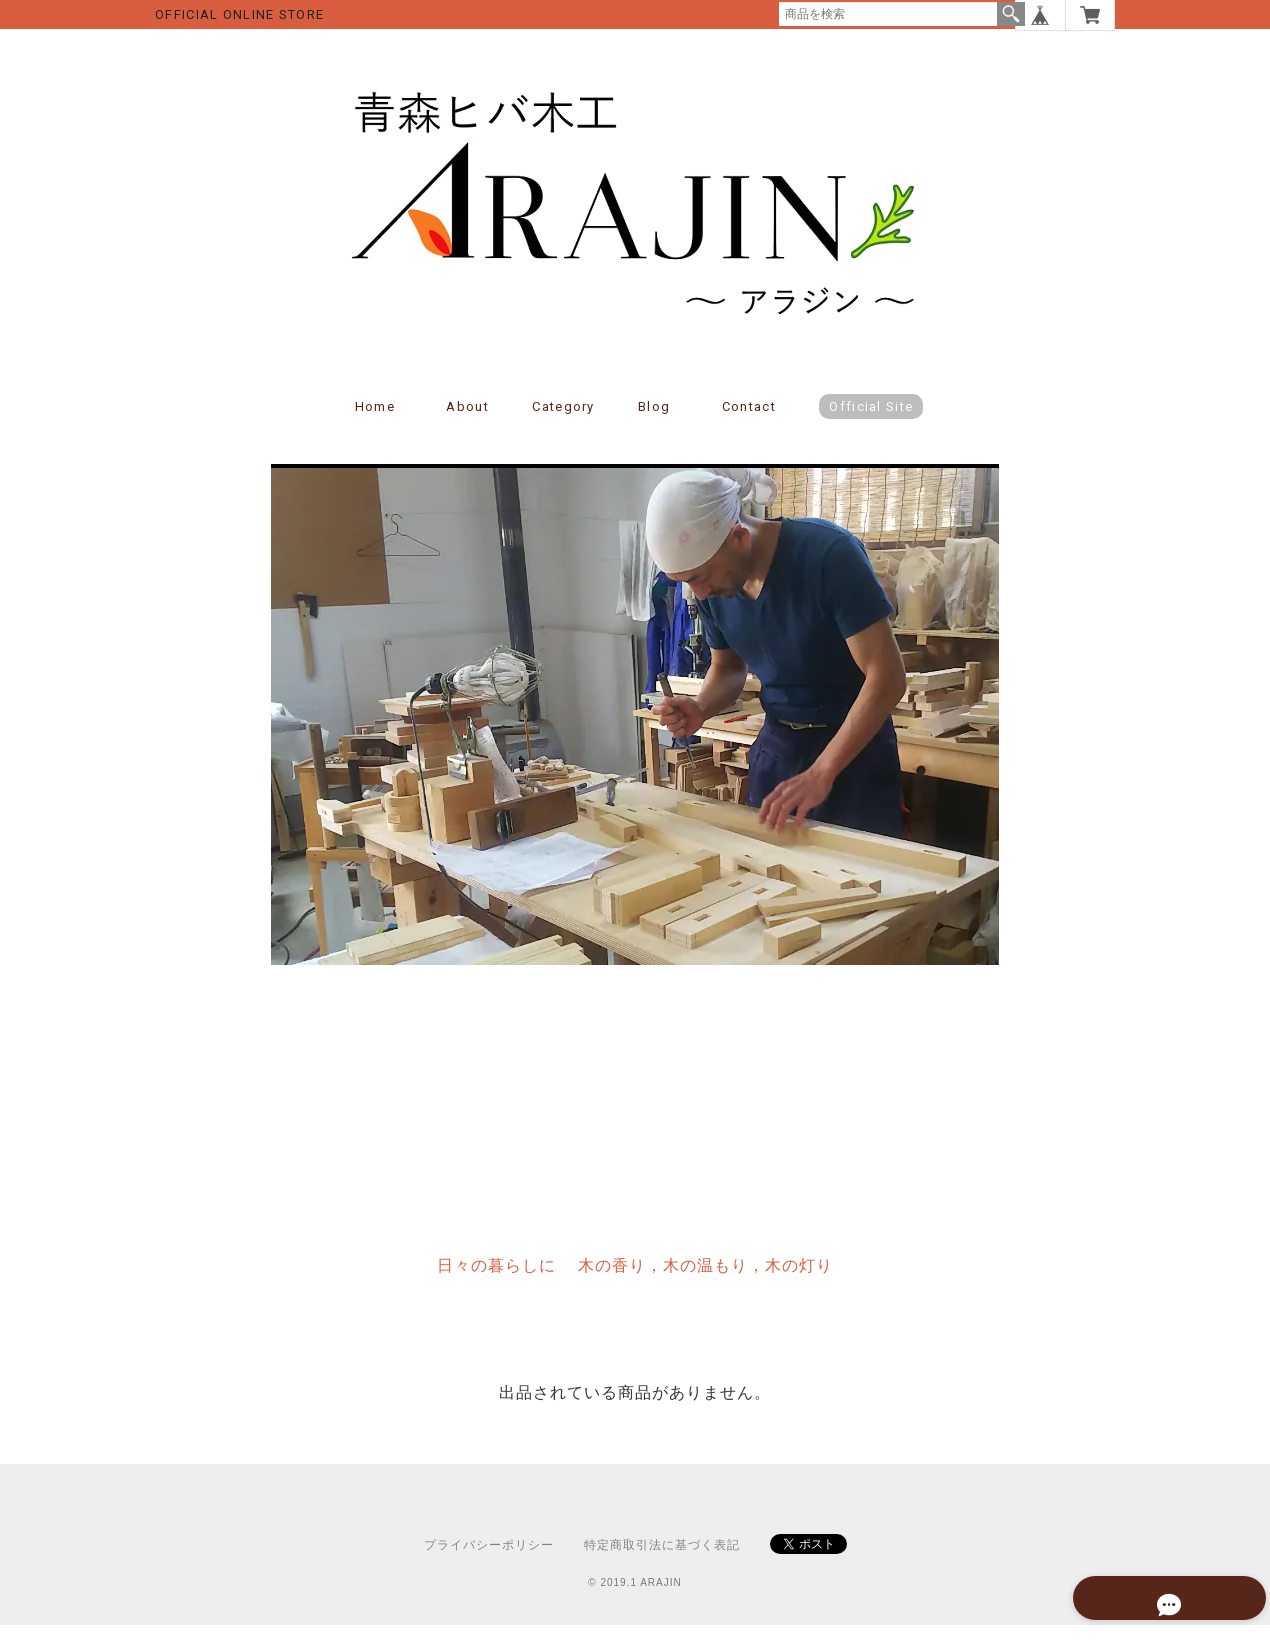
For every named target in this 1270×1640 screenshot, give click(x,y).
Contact (749, 421)
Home (375, 421)
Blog (654, 421)
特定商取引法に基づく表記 (662, 1560)
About (467, 421)
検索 (1011, 14)
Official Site (871, 421)
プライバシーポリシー (489, 1560)
